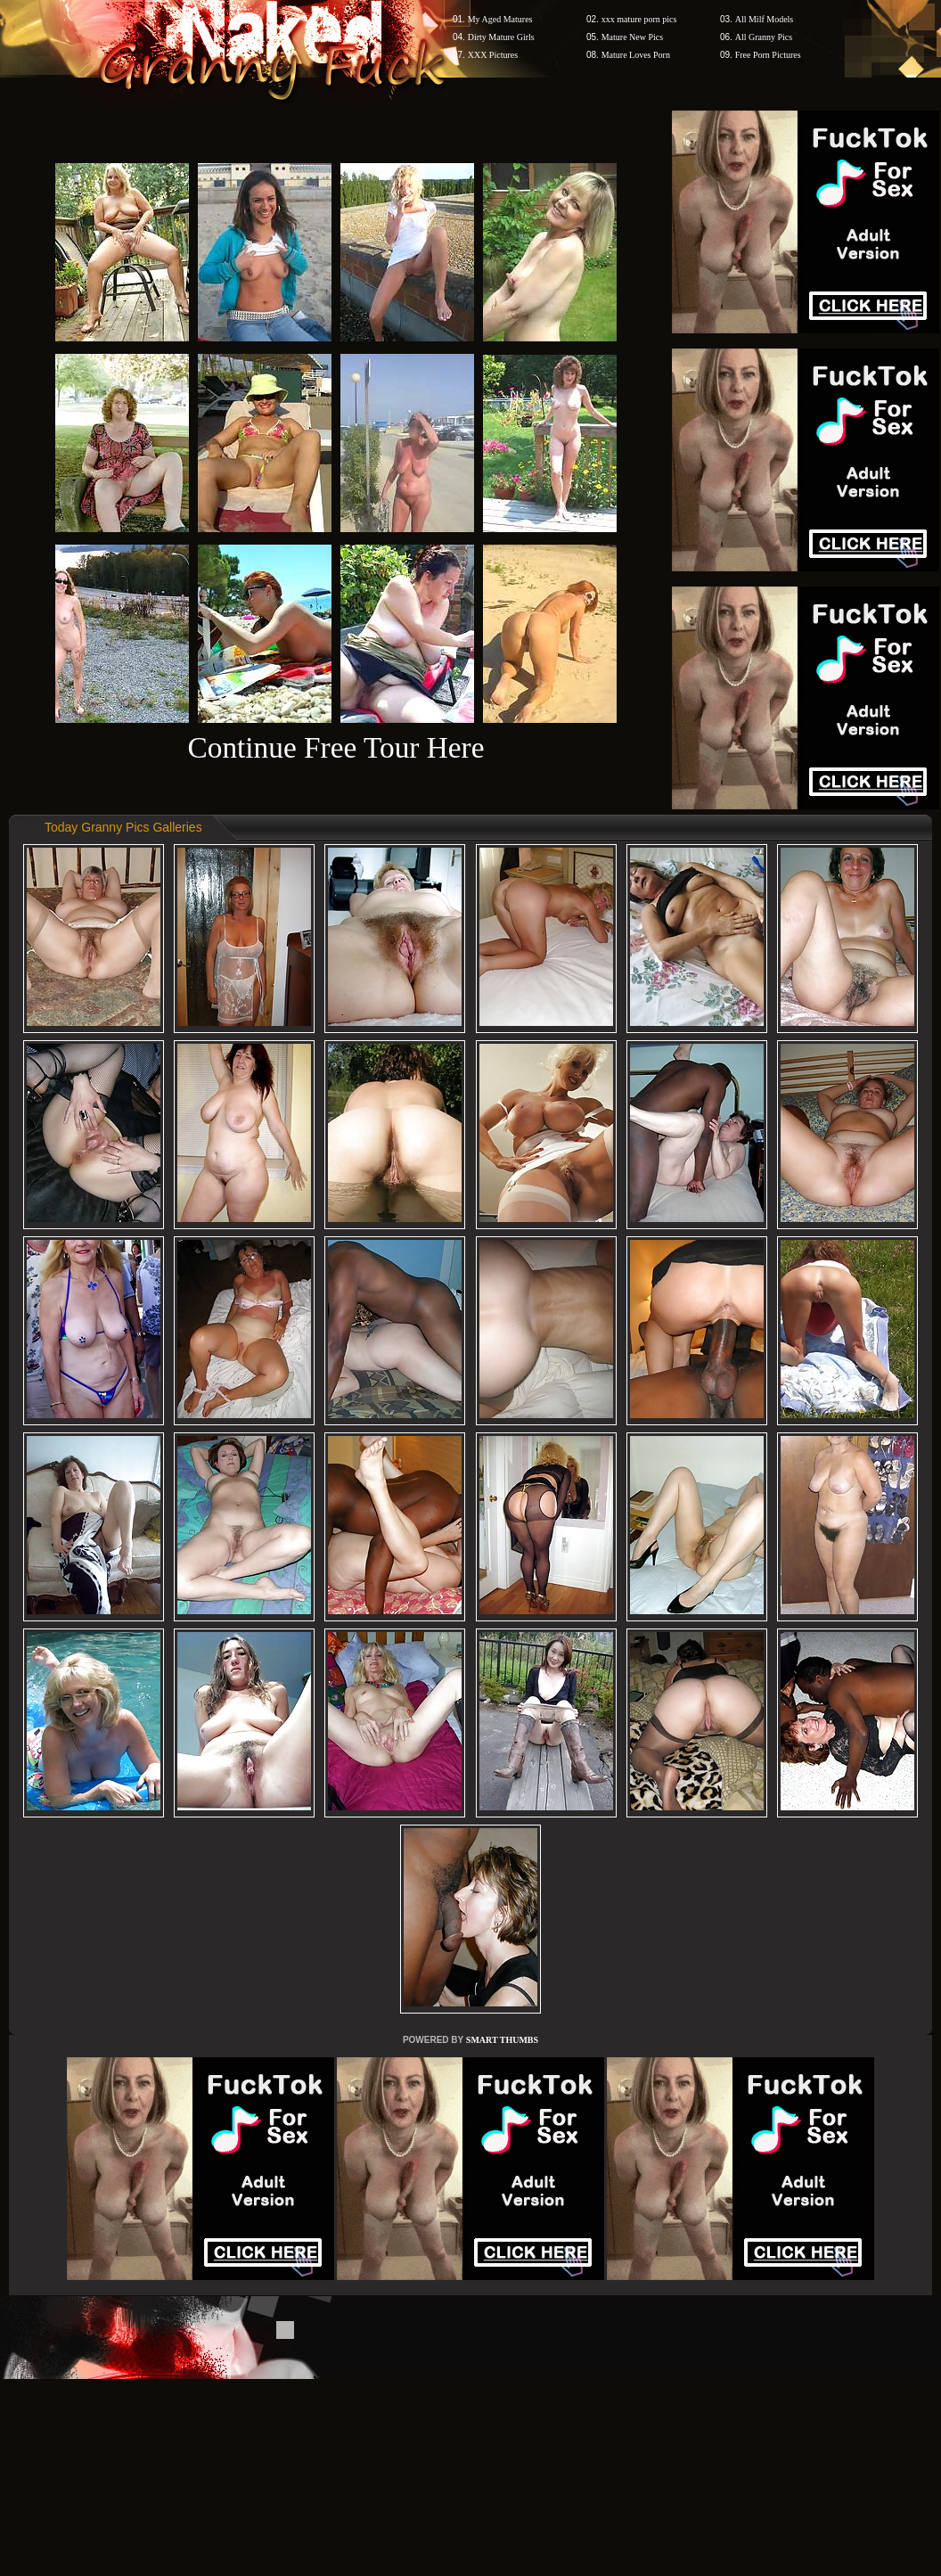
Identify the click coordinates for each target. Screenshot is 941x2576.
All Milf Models (764, 19)
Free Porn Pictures (768, 55)
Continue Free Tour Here (335, 747)
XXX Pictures (493, 55)
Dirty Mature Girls (501, 37)
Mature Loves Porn (635, 55)
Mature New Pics (632, 37)
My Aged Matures (500, 19)
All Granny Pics (763, 37)
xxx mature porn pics (639, 19)
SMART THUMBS (502, 2040)
